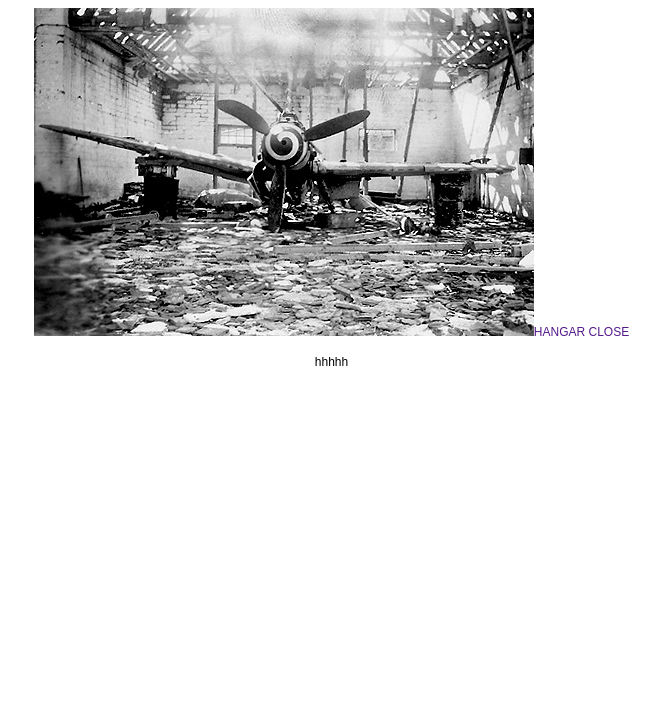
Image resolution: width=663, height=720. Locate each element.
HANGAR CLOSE (331, 332)
